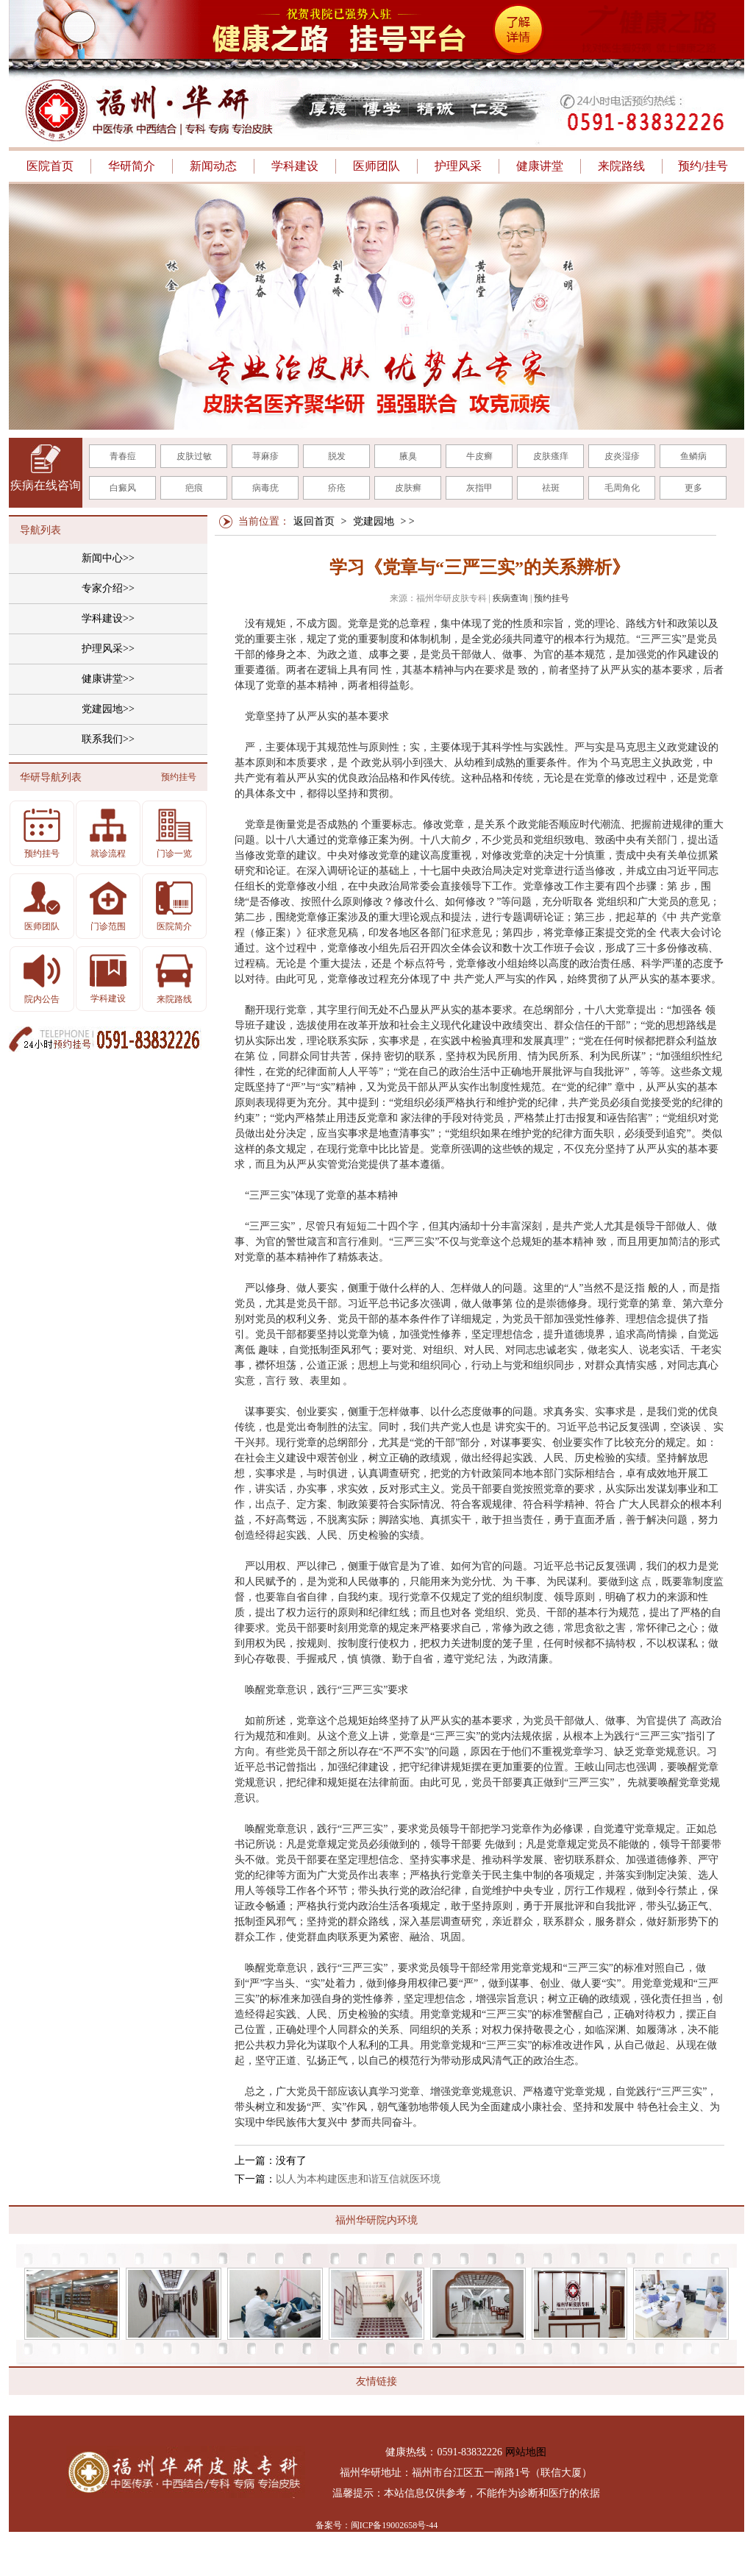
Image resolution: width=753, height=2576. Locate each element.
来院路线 (621, 166)
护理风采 (458, 166)
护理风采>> (108, 648)
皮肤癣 (408, 488)
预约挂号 (551, 598)
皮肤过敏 (194, 456)
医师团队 (376, 166)
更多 (693, 488)
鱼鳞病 (693, 456)
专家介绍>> (108, 588)
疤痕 (194, 488)
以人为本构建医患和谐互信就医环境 (358, 2179)
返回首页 (314, 521)
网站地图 (525, 2452)
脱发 (337, 456)
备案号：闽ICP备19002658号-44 (376, 2525)
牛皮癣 (479, 456)
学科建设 (294, 166)
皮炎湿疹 (622, 456)
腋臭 (408, 456)
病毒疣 (265, 488)
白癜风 (123, 488)
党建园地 (373, 521)
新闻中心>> (108, 558)
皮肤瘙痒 (550, 456)
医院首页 (50, 166)
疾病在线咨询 (45, 485)
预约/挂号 (703, 166)
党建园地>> (108, 708)
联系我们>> (108, 739)
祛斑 (551, 488)
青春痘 (123, 456)
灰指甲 (479, 488)
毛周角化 (622, 488)
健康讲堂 (539, 166)
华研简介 (131, 166)
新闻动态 (213, 166)
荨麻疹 (265, 456)
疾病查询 (510, 598)
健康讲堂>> (108, 678)
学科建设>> (108, 618)
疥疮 (337, 488)
